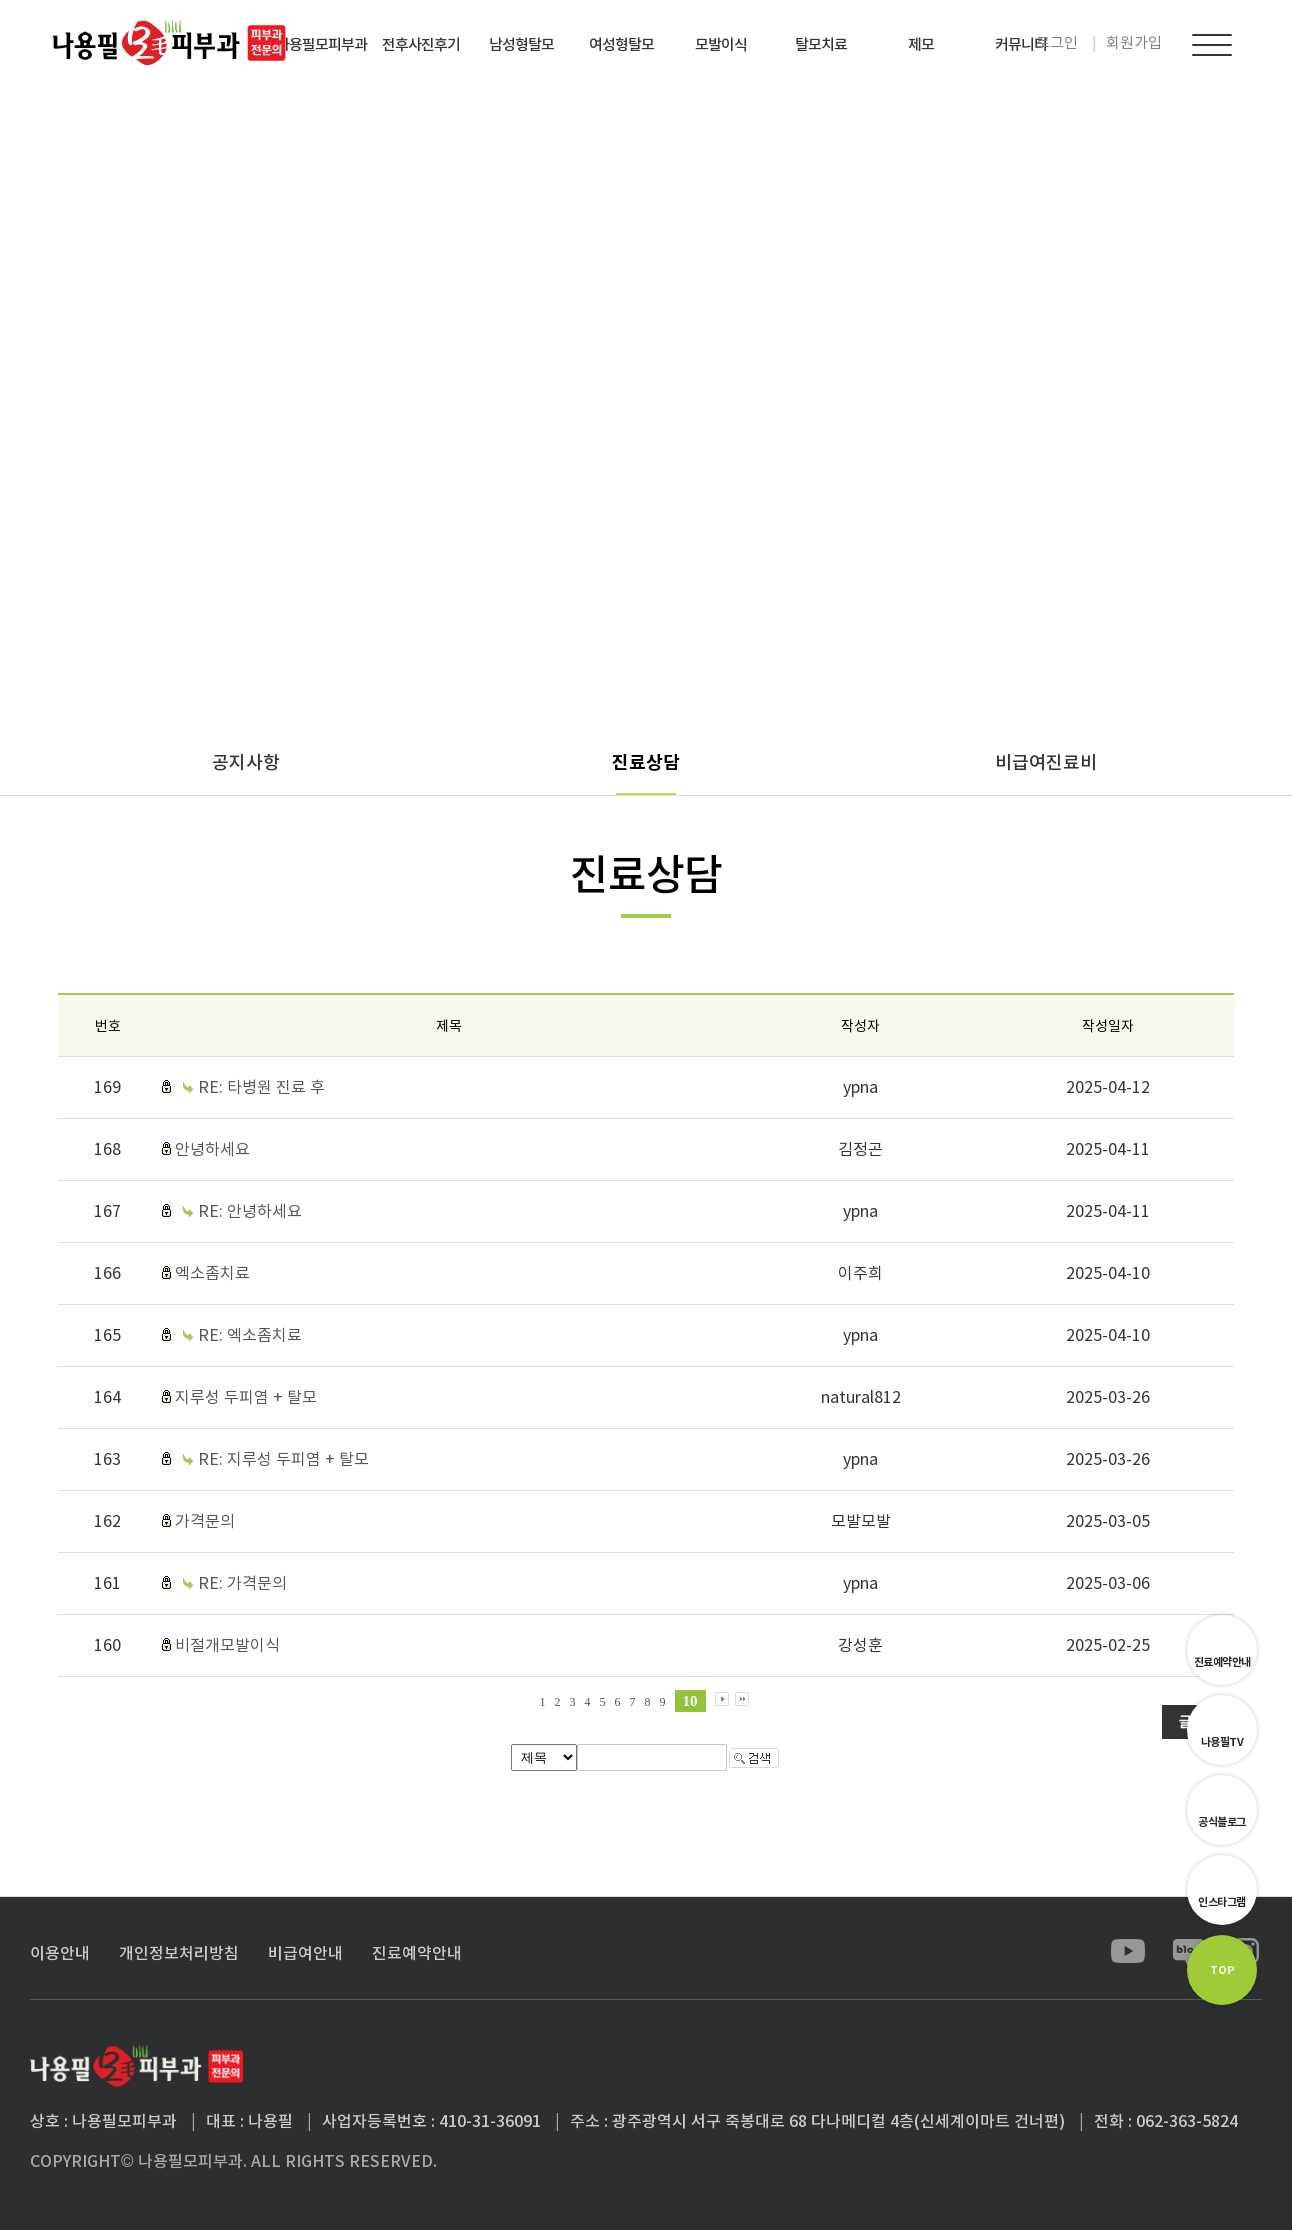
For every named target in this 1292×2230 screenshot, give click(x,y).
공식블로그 (1222, 1822)
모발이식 (721, 44)
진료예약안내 (1222, 1662)
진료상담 (646, 762)
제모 (921, 44)
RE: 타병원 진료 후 (261, 1087)
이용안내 (60, 1953)
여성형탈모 (621, 44)
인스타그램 (1222, 1902)
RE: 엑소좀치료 (250, 1335)
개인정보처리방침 (179, 1953)
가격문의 (205, 1521)
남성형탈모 (521, 44)
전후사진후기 (421, 44)
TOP (1222, 1970)
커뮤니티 (1021, 44)
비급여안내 (305, 1953)
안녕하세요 (212, 1149)
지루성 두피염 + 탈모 (246, 1397)
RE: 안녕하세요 (250, 1211)
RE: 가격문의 (242, 1583)
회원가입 (1134, 42)
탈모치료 (821, 44)
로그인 (1057, 42)
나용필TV (1222, 1742)
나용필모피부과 (321, 44)
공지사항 (246, 762)
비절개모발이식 (227, 1645)
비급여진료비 (1046, 762)
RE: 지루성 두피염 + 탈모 (283, 1459)
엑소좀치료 (212, 1273)
